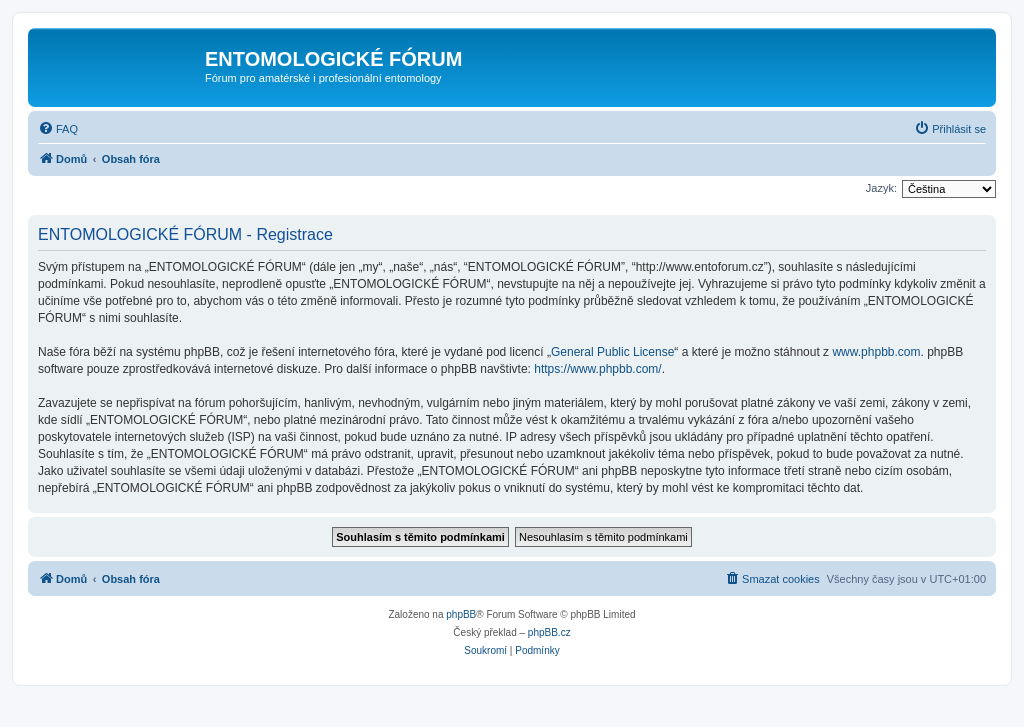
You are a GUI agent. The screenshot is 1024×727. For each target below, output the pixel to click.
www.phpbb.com (876, 352)
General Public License (612, 352)
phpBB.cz (549, 632)
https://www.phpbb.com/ (597, 369)
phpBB (461, 614)
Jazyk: (881, 188)
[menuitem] (58, 129)
